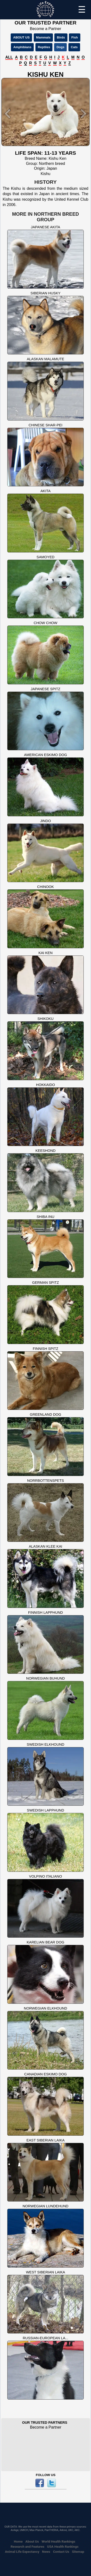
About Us (32, 2541)
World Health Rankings (58, 2541)
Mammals (43, 37)
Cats (74, 47)
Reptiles (44, 47)
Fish (74, 37)
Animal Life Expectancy (22, 2551)
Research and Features (27, 2546)
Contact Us (61, 2551)
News (46, 2551)
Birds (61, 37)
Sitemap (78, 2551)
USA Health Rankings (62, 2546)
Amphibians (22, 47)
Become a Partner (45, 29)
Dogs (61, 47)
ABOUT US (21, 37)
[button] (8, 113)
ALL (9, 57)
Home (18, 2541)
